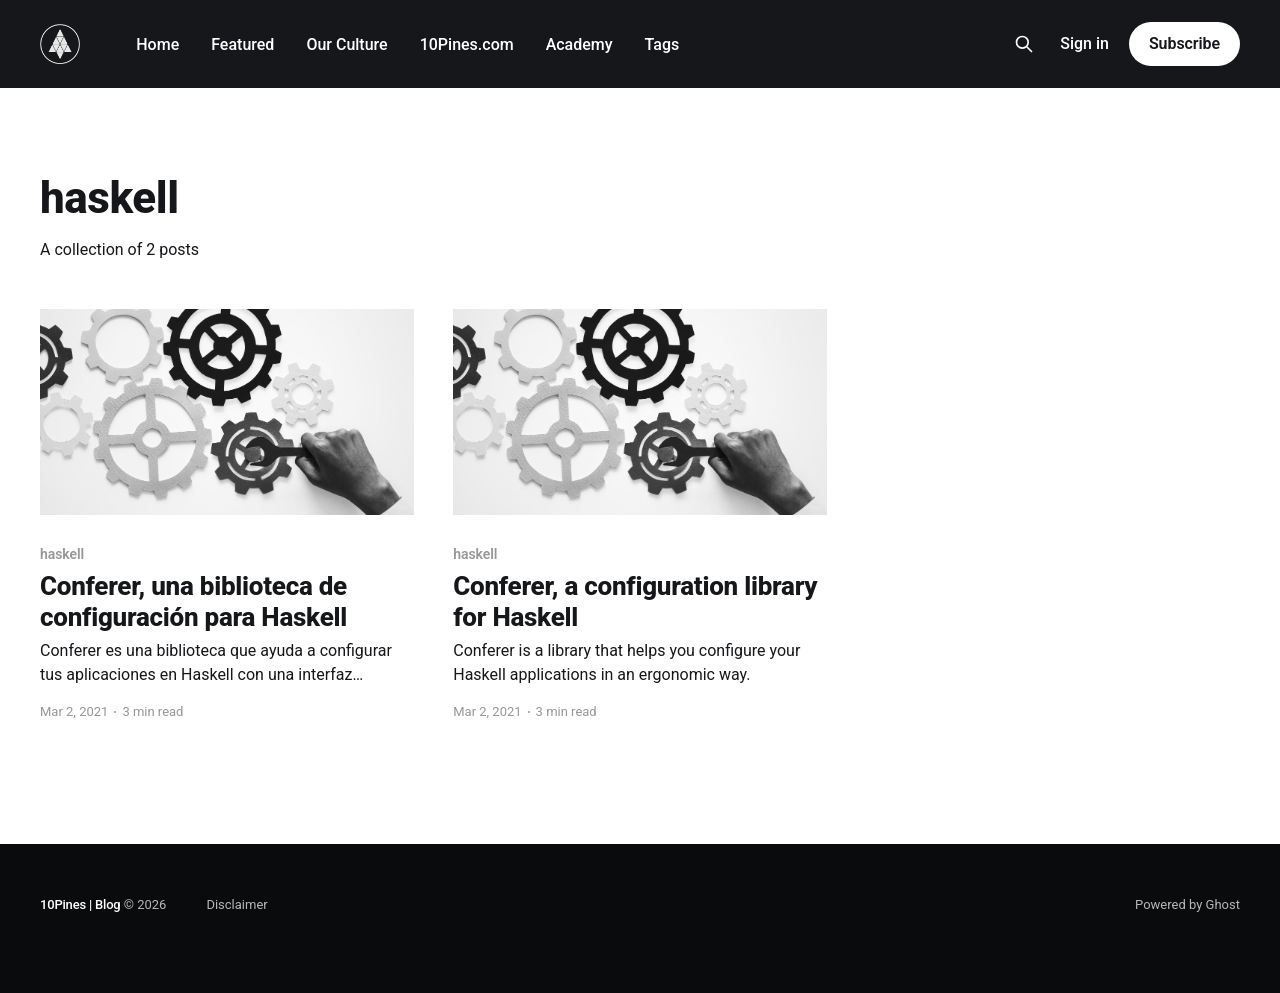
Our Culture (346, 44)
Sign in (1084, 43)
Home (157, 44)
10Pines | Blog (80, 904)
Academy (579, 44)
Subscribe (1184, 43)
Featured (242, 44)
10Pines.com (467, 44)
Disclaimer (236, 904)
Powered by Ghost (1187, 904)
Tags (662, 44)
